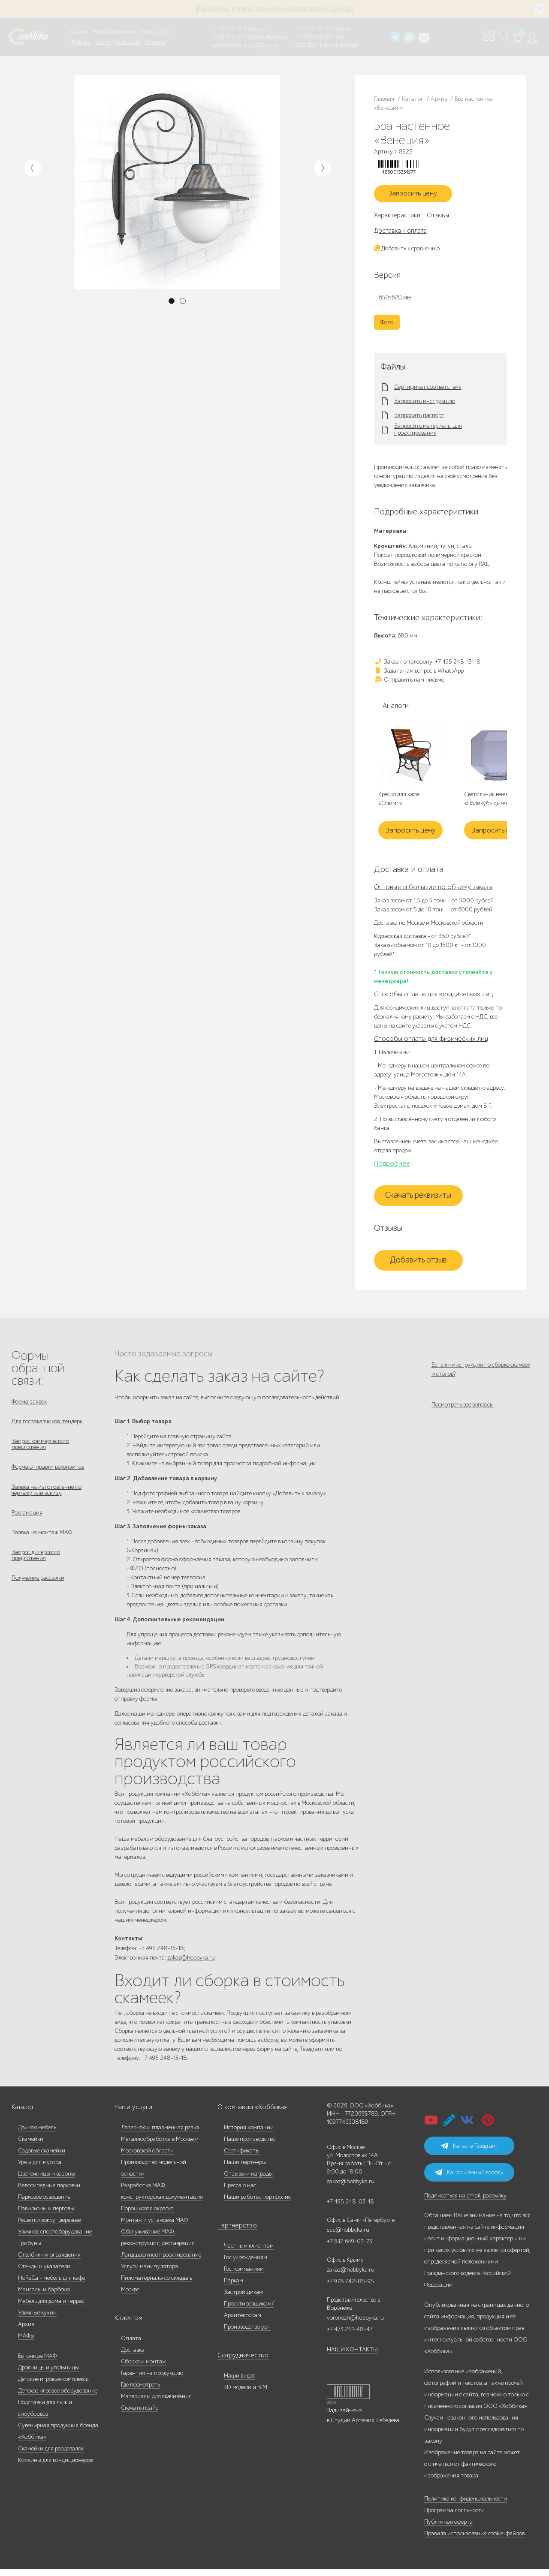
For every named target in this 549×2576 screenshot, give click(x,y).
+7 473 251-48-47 (312, 29)
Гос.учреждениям (245, 2264)
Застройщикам (243, 2299)
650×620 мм (395, 300)
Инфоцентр (127, 42)
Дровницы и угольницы (48, 2374)
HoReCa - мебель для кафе (51, 2285)
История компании (249, 2134)
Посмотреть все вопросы (462, 1414)
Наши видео (239, 2383)
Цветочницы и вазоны (46, 2181)
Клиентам (127, 2325)
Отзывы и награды (248, 2181)
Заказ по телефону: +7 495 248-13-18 (427, 665)
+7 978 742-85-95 (312, 37)
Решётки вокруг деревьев (49, 2227)
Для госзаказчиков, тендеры (48, 1427)
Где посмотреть (140, 2392)
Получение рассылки (38, 1598)
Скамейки (30, 2146)
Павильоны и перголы (46, 2215)
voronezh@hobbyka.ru (355, 2325)
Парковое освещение (44, 2204)
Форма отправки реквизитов (48, 1476)
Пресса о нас (240, 2192)
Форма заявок (29, 1405)
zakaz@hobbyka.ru (232, 45)
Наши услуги (132, 2114)
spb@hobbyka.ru (348, 2237)
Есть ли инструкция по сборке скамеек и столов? (480, 1373)
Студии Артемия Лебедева (365, 2427)
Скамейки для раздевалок (51, 2455)
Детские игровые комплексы (54, 2386)
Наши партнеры (245, 2169)
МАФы (26, 2343)
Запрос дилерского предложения (36, 1573)
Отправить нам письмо (409, 683)
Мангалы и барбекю (44, 2296)
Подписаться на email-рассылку (465, 2202)
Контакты (155, 42)
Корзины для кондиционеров (55, 2467)
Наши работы (157, 32)
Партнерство (233, 2232)
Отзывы (438, 218)
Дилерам (81, 42)
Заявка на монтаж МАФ (42, 1548)
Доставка (133, 2357)
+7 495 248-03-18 (350, 2208)
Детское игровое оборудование (57, 2398)
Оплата (131, 2345)
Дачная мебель (37, 2134)
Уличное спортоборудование (55, 2238)
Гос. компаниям (244, 2276)
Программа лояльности (454, 2517)
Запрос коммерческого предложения (40, 1451)
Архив (26, 2331)
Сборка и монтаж (143, 2368)
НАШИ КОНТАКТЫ (352, 2356)
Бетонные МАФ (37, 2363)
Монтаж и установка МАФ (154, 2227)
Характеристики (397, 218)
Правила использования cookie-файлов (474, 2540)
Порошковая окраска (147, 2215)
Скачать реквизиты (418, 1199)
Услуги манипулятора (149, 2273)
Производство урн (247, 2334)
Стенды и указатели (44, 2273)
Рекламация (27, 1526)
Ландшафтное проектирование (161, 2262)
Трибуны (29, 2250)
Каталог (80, 32)
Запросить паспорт (419, 419)
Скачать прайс (139, 2415)
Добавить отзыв (418, 1263)
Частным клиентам (249, 2253)
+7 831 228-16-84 (312, 45)
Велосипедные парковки (49, 2192)
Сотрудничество (238, 2362)
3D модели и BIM (245, 2394)
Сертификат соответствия (428, 391)
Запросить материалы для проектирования (428, 433)
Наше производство (115, 32)
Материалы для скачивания (156, 2403)
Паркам (233, 2287)
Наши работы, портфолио (257, 2204)
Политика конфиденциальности (465, 2506)
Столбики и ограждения (49, 2262)
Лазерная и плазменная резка (160, 2134)
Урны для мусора (39, 2169)
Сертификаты (241, 2157)
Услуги (103, 42)
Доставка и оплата (400, 234)
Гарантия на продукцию (152, 2380)
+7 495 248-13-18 (229, 29)
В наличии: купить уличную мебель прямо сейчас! (274, 8)
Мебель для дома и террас (51, 2308)
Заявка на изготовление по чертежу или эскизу (46, 1501)
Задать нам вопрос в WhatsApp (419, 674)
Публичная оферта (448, 2529)
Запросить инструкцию (424, 405)
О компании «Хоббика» (248, 2114)
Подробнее (392, 1167)
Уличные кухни (37, 2320)
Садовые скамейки (41, 2157)
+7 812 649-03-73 (231, 37)
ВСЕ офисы (267, 45)
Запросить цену (418, 196)
